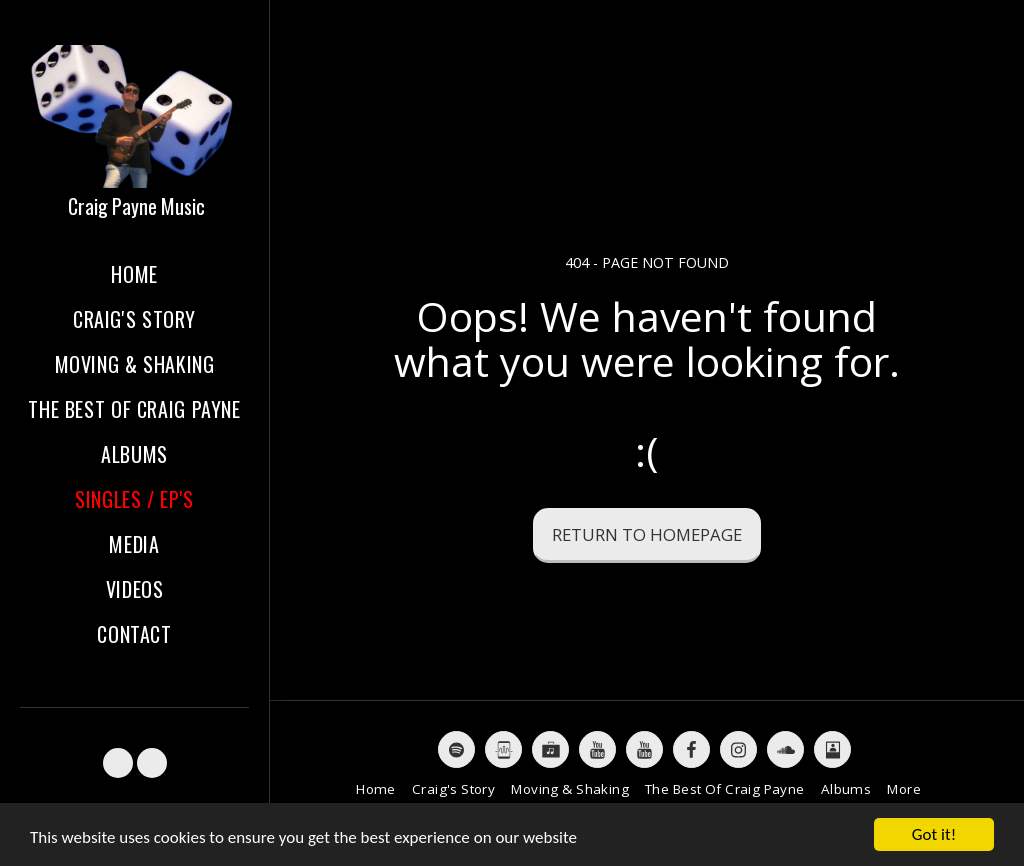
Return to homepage (647, 534)
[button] (118, 763)
